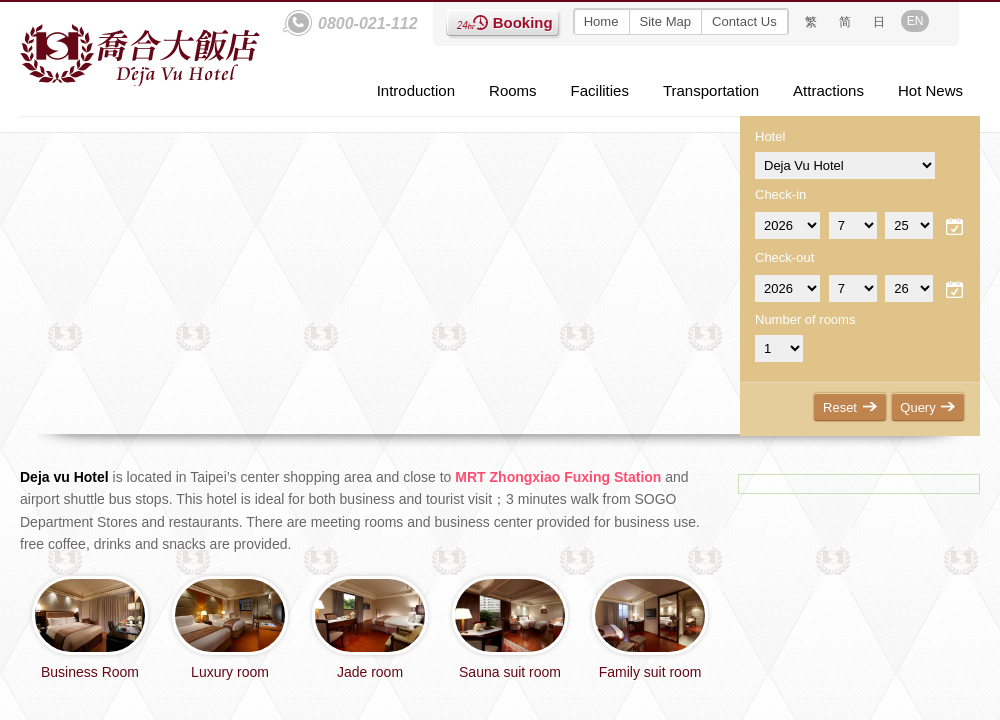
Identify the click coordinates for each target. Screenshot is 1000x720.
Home (601, 21)
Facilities (600, 90)
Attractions (828, 90)
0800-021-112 (368, 23)
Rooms (513, 90)
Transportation (711, 90)
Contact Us (744, 21)
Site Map (666, 21)
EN (915, 21)
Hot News (930, 90)
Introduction (416, 90)
